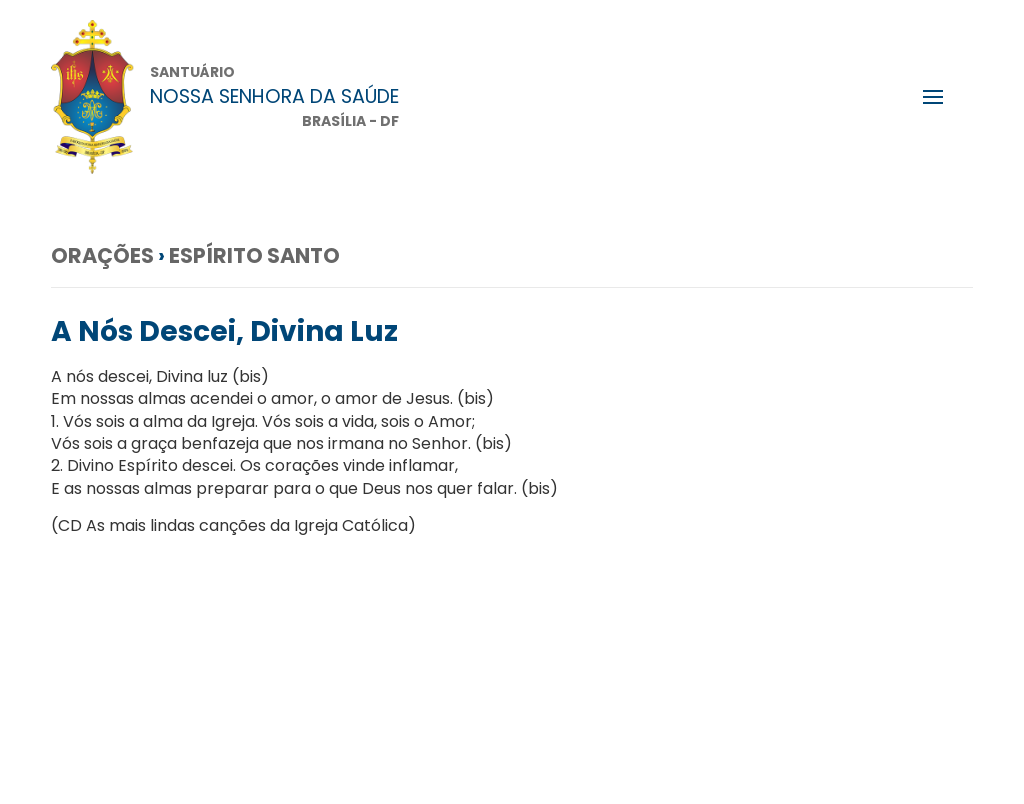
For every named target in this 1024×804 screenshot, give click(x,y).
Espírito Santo (254, 255)
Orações (102, 255)
